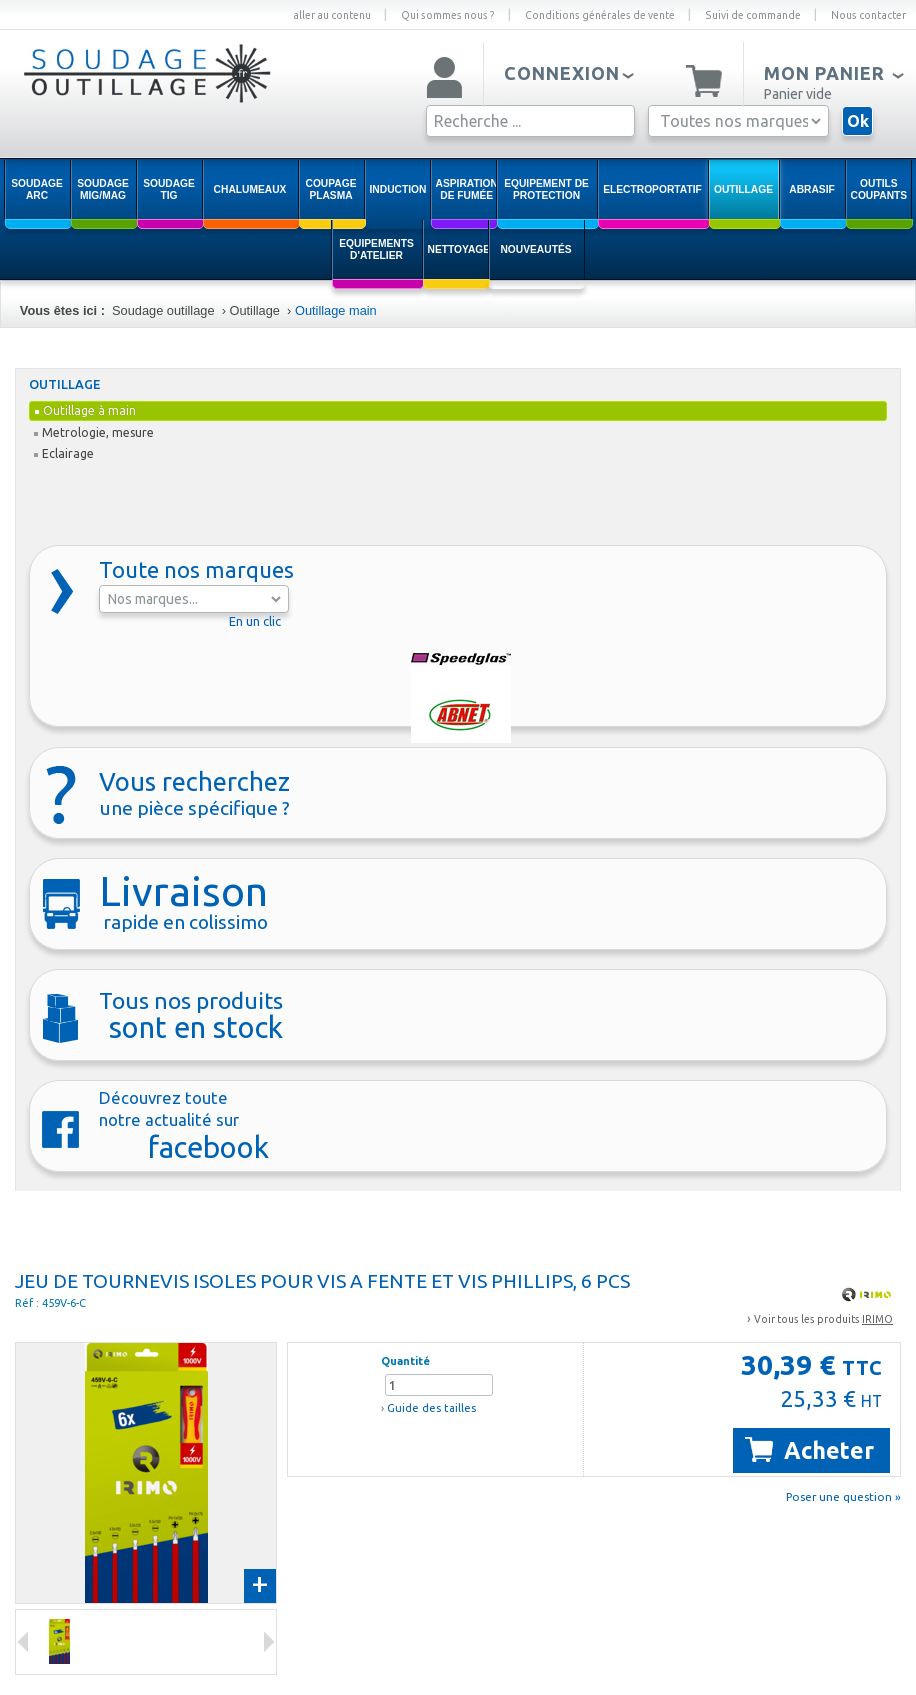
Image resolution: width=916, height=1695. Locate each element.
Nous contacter (868, 15)
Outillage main (336, 310)
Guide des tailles (431, 1408)
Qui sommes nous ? (448, 15)
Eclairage (64, 453)
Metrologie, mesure (94, 432)
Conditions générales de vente (600, 15)
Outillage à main (85, 410)
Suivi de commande (753, 15)
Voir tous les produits (823, 1319)
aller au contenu (332, 15)
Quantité (405, 1361)
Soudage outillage (163, 310)
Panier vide (798, 94)
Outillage (254, 310)
